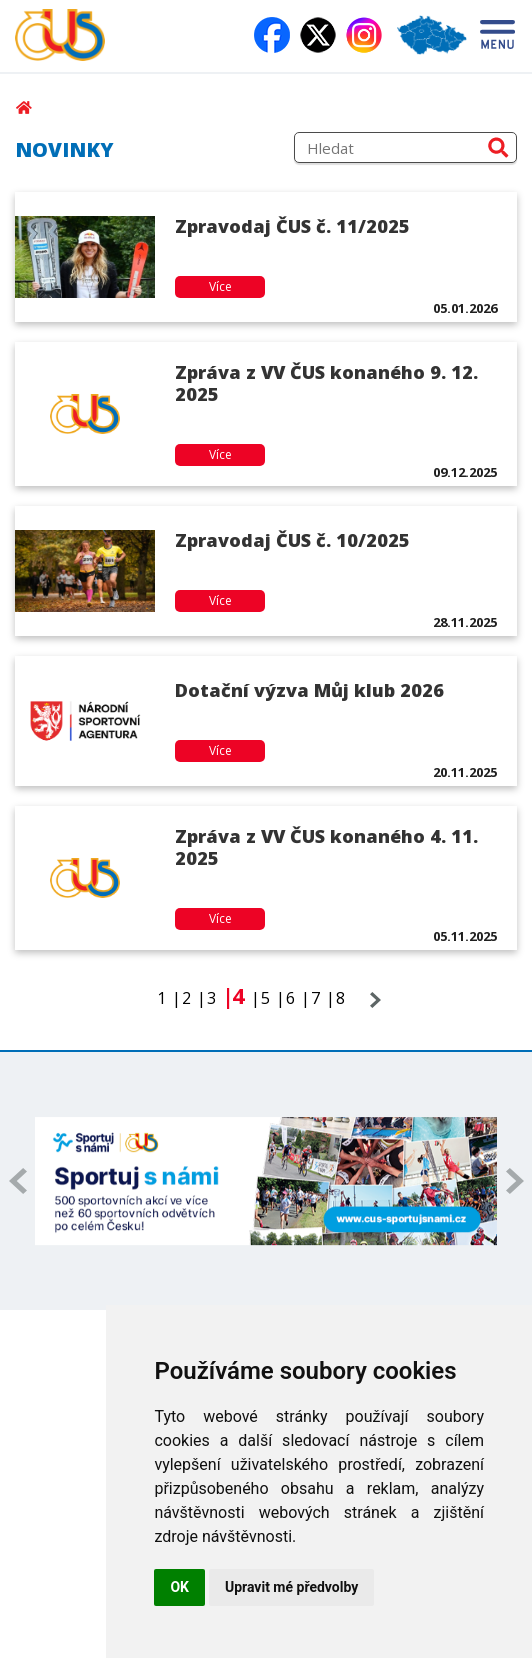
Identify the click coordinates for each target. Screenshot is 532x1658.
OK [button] (179, 1587)
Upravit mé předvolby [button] (291, 1587)
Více (220, 286)
